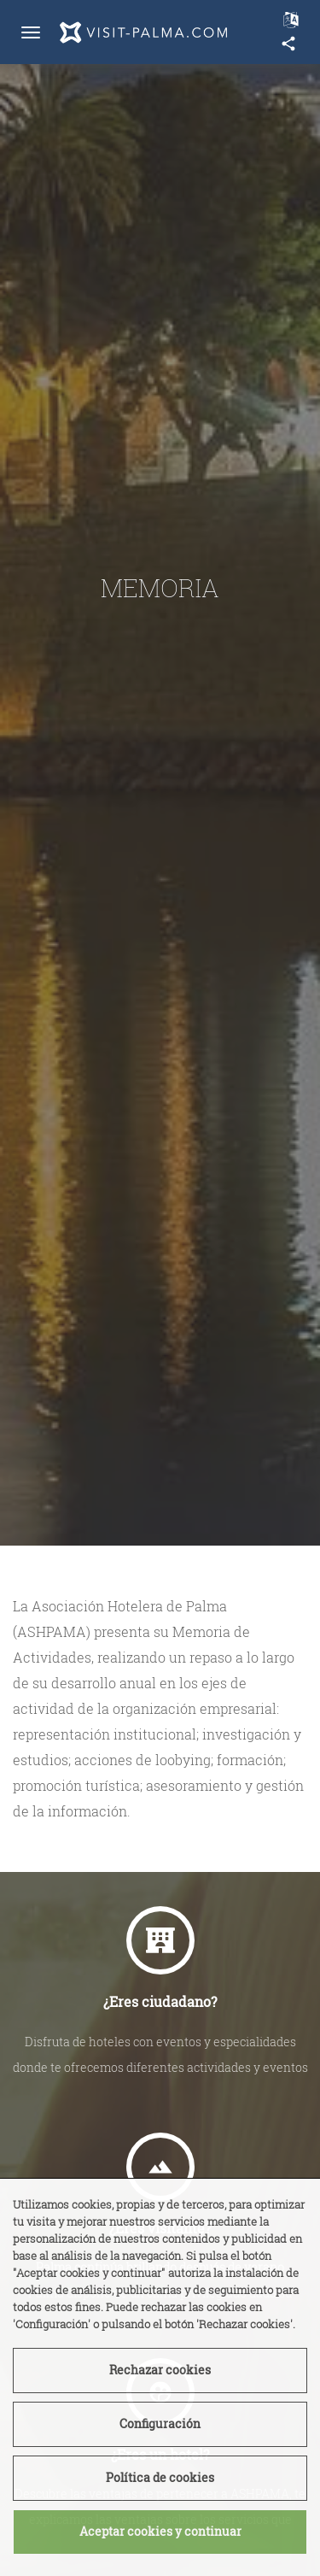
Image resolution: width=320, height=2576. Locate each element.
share (288, 43)
